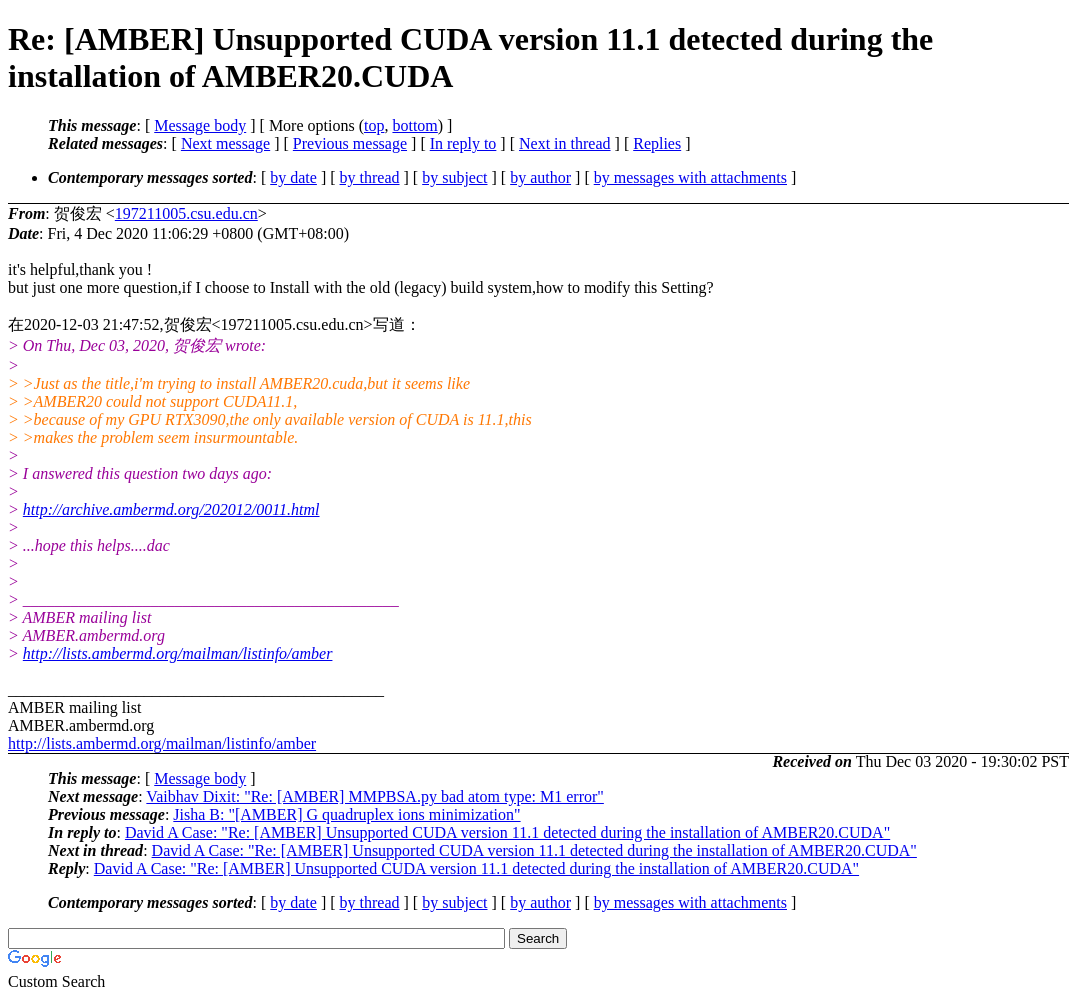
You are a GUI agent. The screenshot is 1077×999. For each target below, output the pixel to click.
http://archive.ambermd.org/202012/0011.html (171, 509)
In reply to (463, 143)
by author (540, 177)
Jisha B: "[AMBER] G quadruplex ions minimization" (346, 814)
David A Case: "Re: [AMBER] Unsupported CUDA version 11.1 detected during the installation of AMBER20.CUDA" (507, 832)
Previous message (350, 143)
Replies (657, 143)
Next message (225, 143)
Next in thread (565, 143)
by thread (370, 177)
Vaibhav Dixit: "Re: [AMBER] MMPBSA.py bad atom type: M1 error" (374, 796)
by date (293, 177)
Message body (200, 125)
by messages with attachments (690, 177)
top (374, 125)
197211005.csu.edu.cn (186, 213)
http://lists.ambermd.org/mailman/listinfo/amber (178, 653)
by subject (454, 177)
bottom (414, 125)
